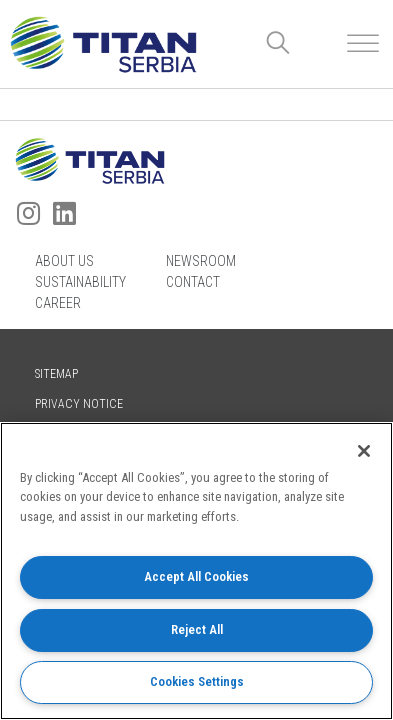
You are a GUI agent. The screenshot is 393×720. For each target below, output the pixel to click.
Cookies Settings (197, 681)
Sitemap (56, 374)
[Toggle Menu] (363, 43)
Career (58, 303)
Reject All (197, 629)
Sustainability (80, 282)
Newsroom (201, 261)
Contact (193, 282)
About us (64, 261)
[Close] (364, 451)
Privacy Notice (79, 404)
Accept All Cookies (196, 576)
